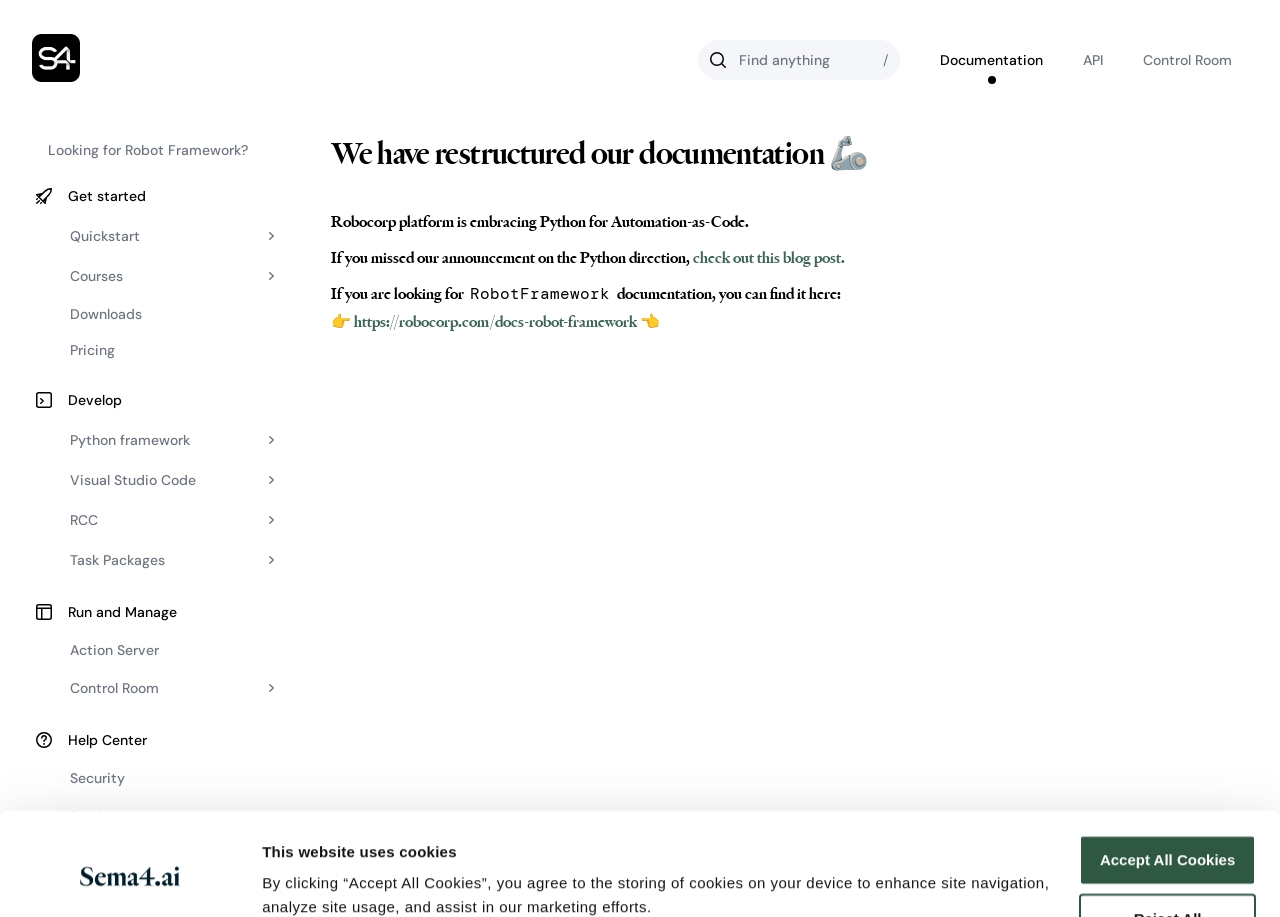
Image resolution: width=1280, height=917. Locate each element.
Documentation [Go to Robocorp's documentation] (991, 60)
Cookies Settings (323, 877)
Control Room (1187, 60)
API (1093, 60)
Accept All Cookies (1167, 775)
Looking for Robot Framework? (148, 150)
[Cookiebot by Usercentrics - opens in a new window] (129, 878)
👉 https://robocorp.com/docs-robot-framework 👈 (495, 322)
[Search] (799, 60)
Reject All (1168, 833)
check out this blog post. (767, 258)
